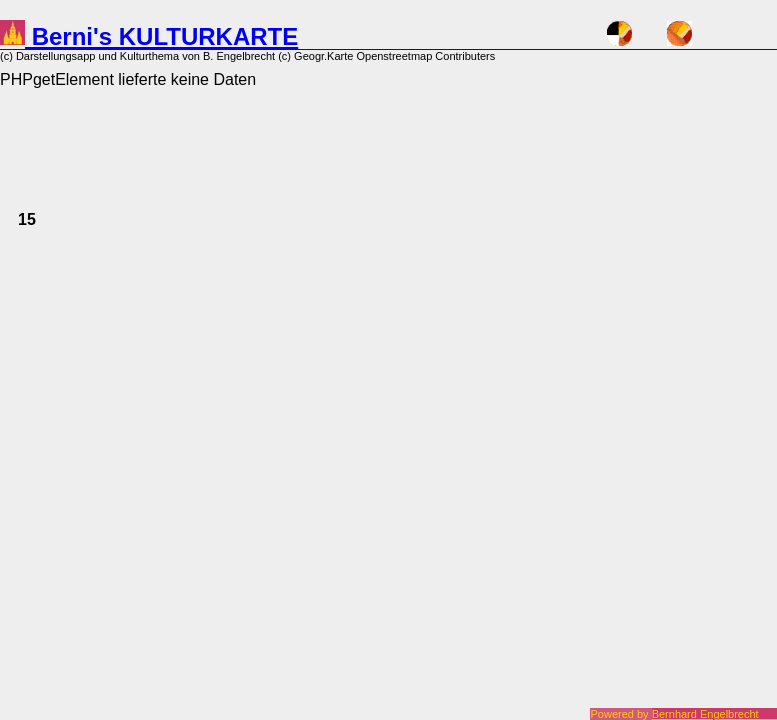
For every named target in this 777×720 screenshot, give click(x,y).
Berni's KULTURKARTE (149, 36)
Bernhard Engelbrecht (714, 714)
